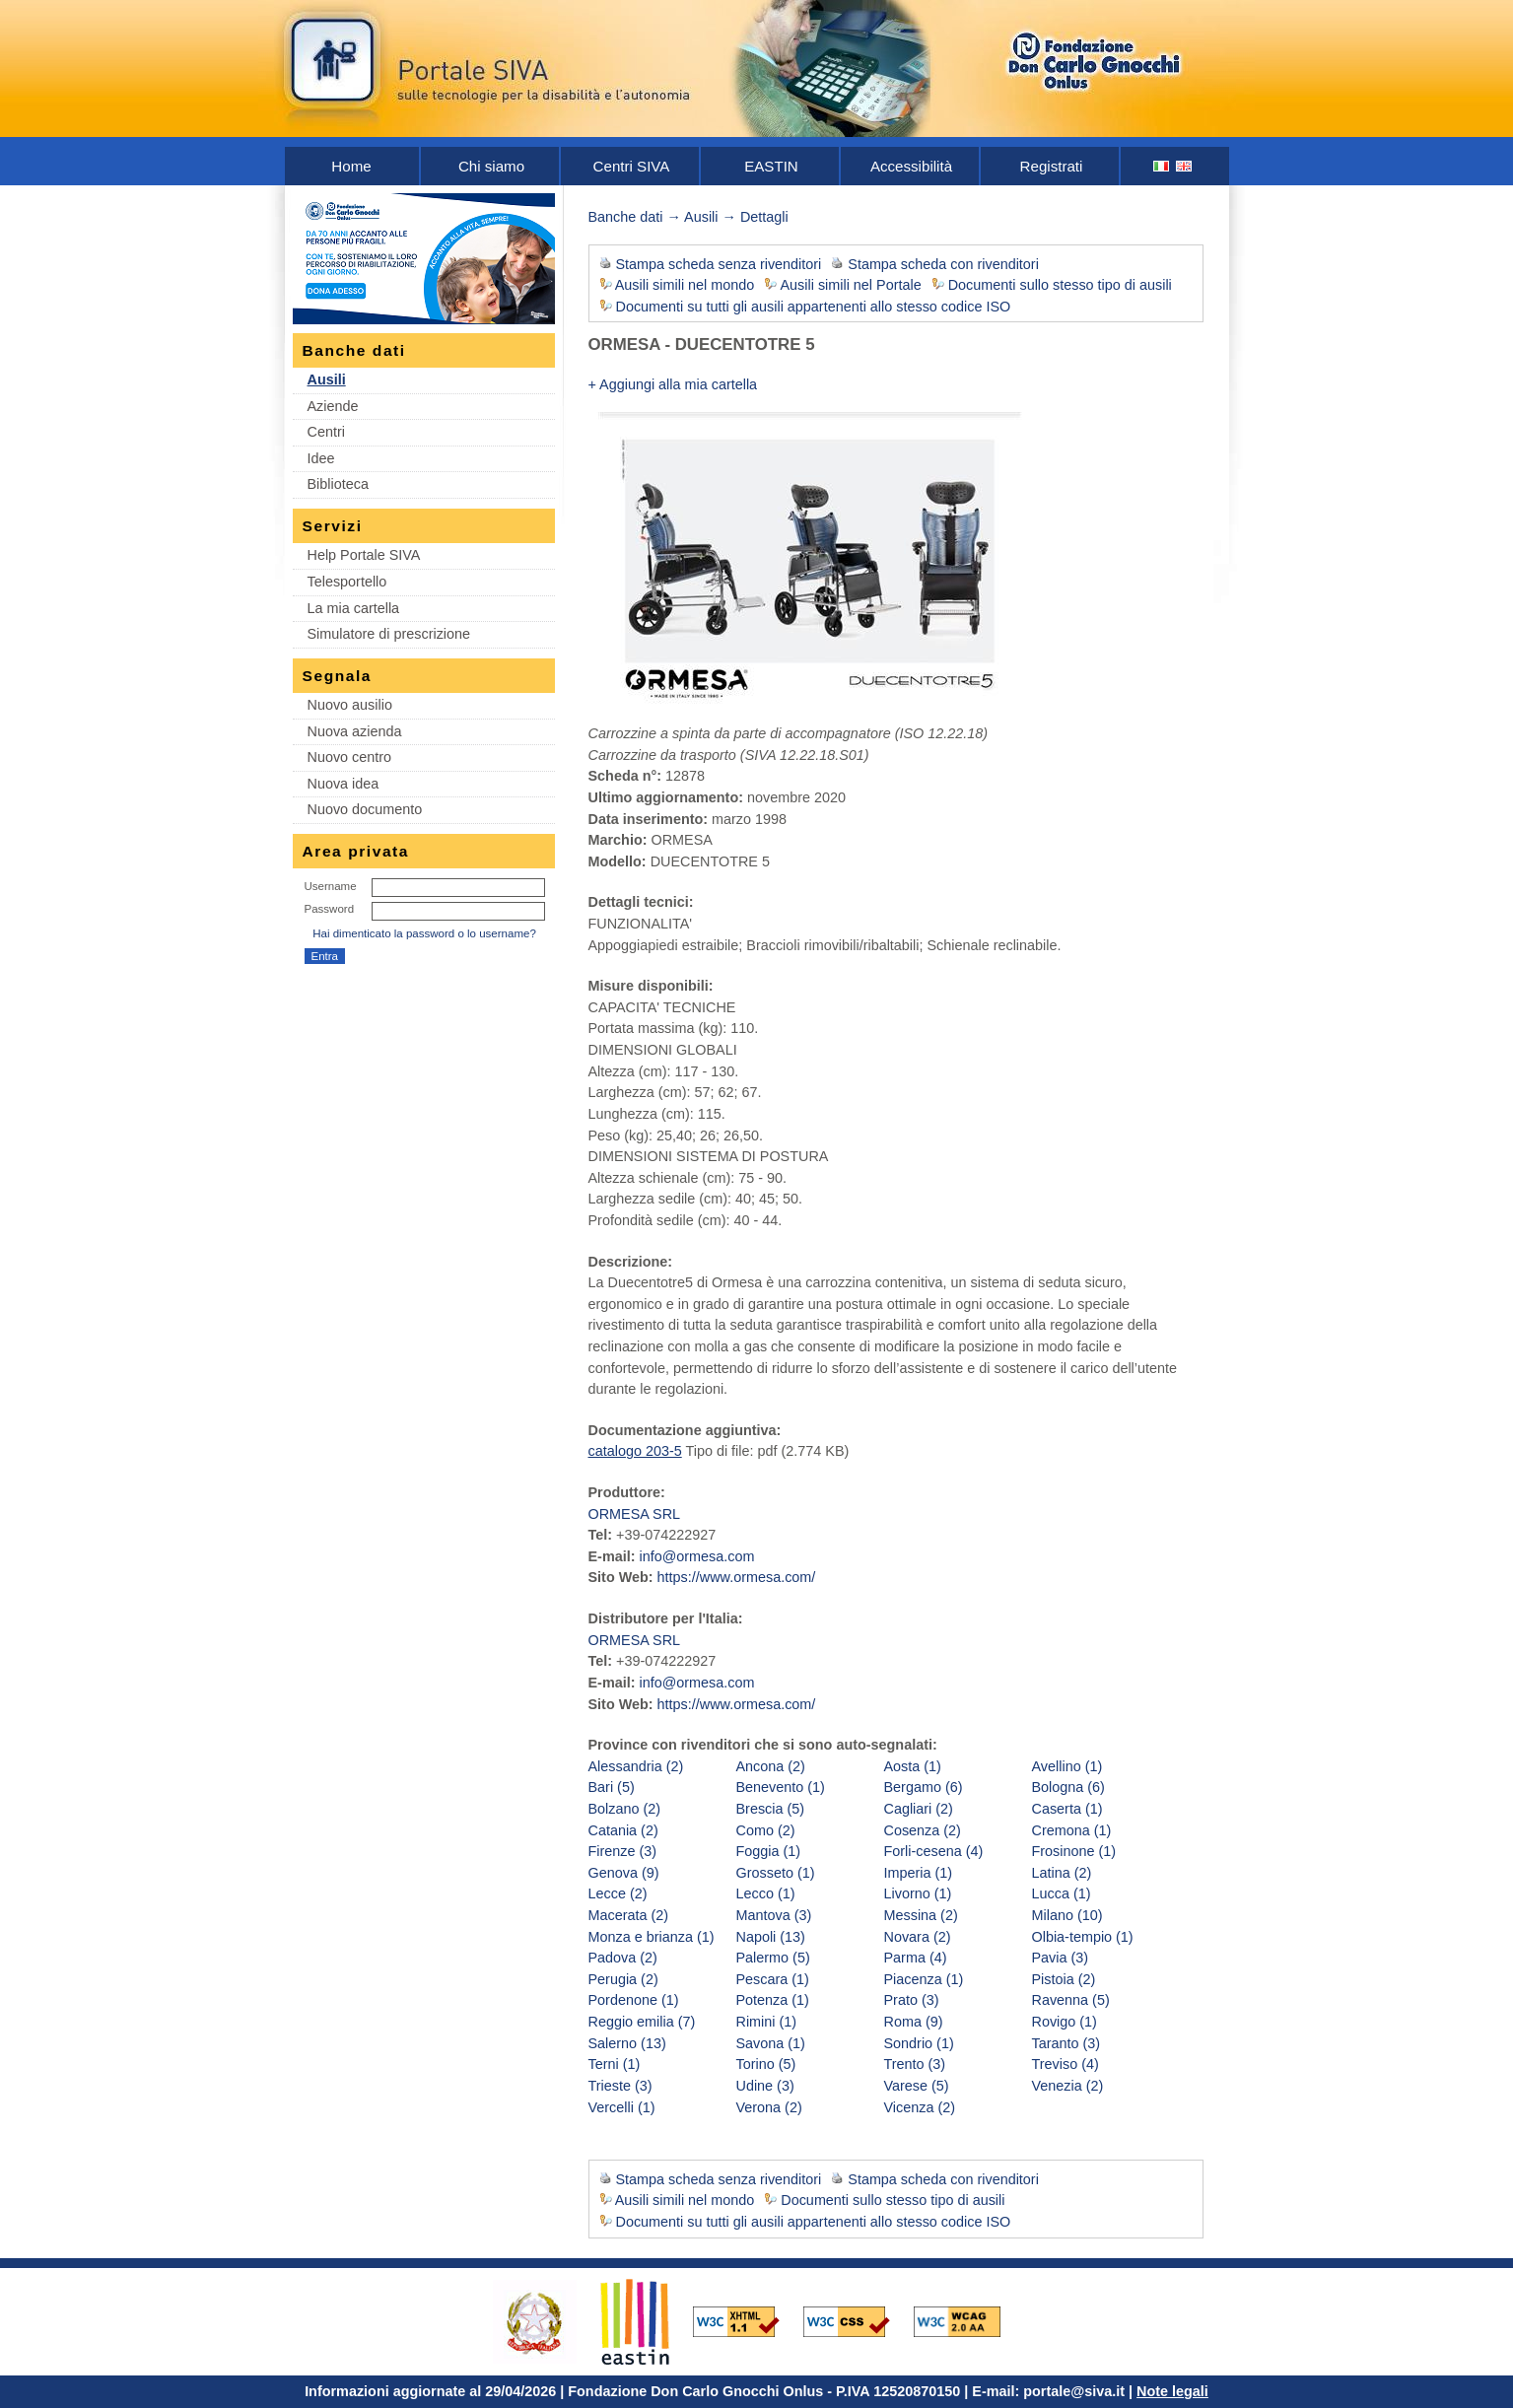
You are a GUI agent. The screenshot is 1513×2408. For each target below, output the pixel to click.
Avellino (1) (1067, 1766)
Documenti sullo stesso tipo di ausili (1060, 285)
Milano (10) (1067, 1915)
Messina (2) (921, 1915)
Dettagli (764, 217)
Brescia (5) (770, 1809)
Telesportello (347, 581)
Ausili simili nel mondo (685, 285)
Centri (326, 432)
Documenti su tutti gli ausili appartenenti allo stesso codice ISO (813, 306)
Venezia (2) (1068, 2086)
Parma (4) (915, 1957)
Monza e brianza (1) (651, 1937)
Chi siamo (491, 166)
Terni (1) (614, 2064)
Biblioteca (338, 484)
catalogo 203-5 (635, 1451)
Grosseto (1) (775, 1873)
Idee (321, 458)
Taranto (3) (1066, 2043)
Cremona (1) (1072, 1830)
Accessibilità (911, 166)
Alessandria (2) (636, 1766)
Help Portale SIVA (364, 555)
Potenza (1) (772, 2000)
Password (330, 909)
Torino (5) (766, 2064)
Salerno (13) (627, 2043)
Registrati (1051, 166)
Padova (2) (622, 1957)
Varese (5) (916, 2086)
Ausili (327, 379)
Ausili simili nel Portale (851, 285)
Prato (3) (911, 2000)
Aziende (333, 406)
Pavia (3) (1060, 1957)
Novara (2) (917, 1937)
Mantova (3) (774, 1915)
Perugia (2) (623, 1979)
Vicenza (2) (920, 2107)
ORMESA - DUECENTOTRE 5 (701, 344)
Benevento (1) (780, 1787)
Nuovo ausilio (350, 705)
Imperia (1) (918, 1873)
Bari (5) (611, 1787)
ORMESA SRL (634, 1514)
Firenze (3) (622, 1851)
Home (351, 166)
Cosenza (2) (922, 1830)
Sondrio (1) (919, 2043)
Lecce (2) (618, 1893)
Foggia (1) (768, 1851)
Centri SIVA (631, 166)
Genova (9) (623, 1873)
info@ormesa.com (696, 1556)
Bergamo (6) (923, 1787)
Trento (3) (915, 2064)
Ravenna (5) (1071, 2000)
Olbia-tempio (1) (1083, 1937)
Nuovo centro (350, 757)
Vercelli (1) (621, 2107)
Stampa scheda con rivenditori (943, 264)
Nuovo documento (365, 809)
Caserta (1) (1067, 1809)
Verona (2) (769, 2107)
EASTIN (771, 166)
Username (331, 886)
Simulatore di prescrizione (389, 634)
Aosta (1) (912, 1766)
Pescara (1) (772, 1979)
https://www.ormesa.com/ (736, 1577)
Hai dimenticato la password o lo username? (424, 933)
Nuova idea (343, 783)
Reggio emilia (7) (642, 2022)
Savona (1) (770, 2043)
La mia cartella (354, 608)
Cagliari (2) (918, 1809)
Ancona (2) (770, 1766)
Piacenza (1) (924, 1979)
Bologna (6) (1068, 1787)
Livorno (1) (918, 1893)
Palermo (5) (773, 1957)
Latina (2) (1062, 1873)
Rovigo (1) (1064, 2022)
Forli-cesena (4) (934, 1851)
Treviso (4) (1065, 2064)
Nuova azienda (355, 731)
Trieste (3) (620, 2086)
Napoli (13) (770, 1937)
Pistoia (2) (1064, 1979)
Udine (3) (765, 2086)
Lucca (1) (1061, 1893)
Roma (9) (913, 2022)
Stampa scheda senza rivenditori (719, 264)
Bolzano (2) (624, 1809)
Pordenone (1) (633, 2000)
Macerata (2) (628, 1915)
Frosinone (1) (1074, 1851)
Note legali (1172, 2391)
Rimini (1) (766, 2022)
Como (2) (765, 1830)
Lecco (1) (765, 1893)
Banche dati (625, 217)
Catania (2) (623, 1830)
